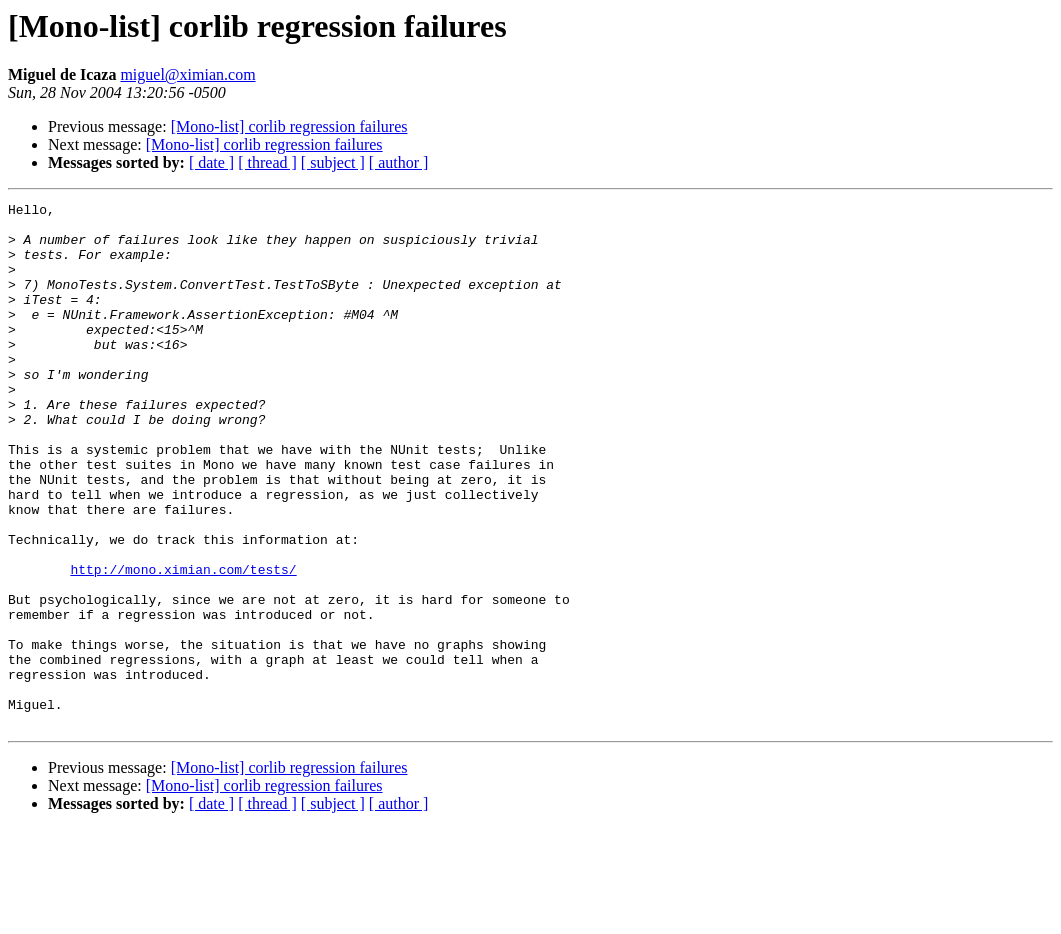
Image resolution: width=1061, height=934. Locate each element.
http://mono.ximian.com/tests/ (183, 644)
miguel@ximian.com (187, 74)
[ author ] (399, 162)
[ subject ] (333, 162)
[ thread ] (267, 162)
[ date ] (211, 162)
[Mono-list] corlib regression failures (289, 126)
